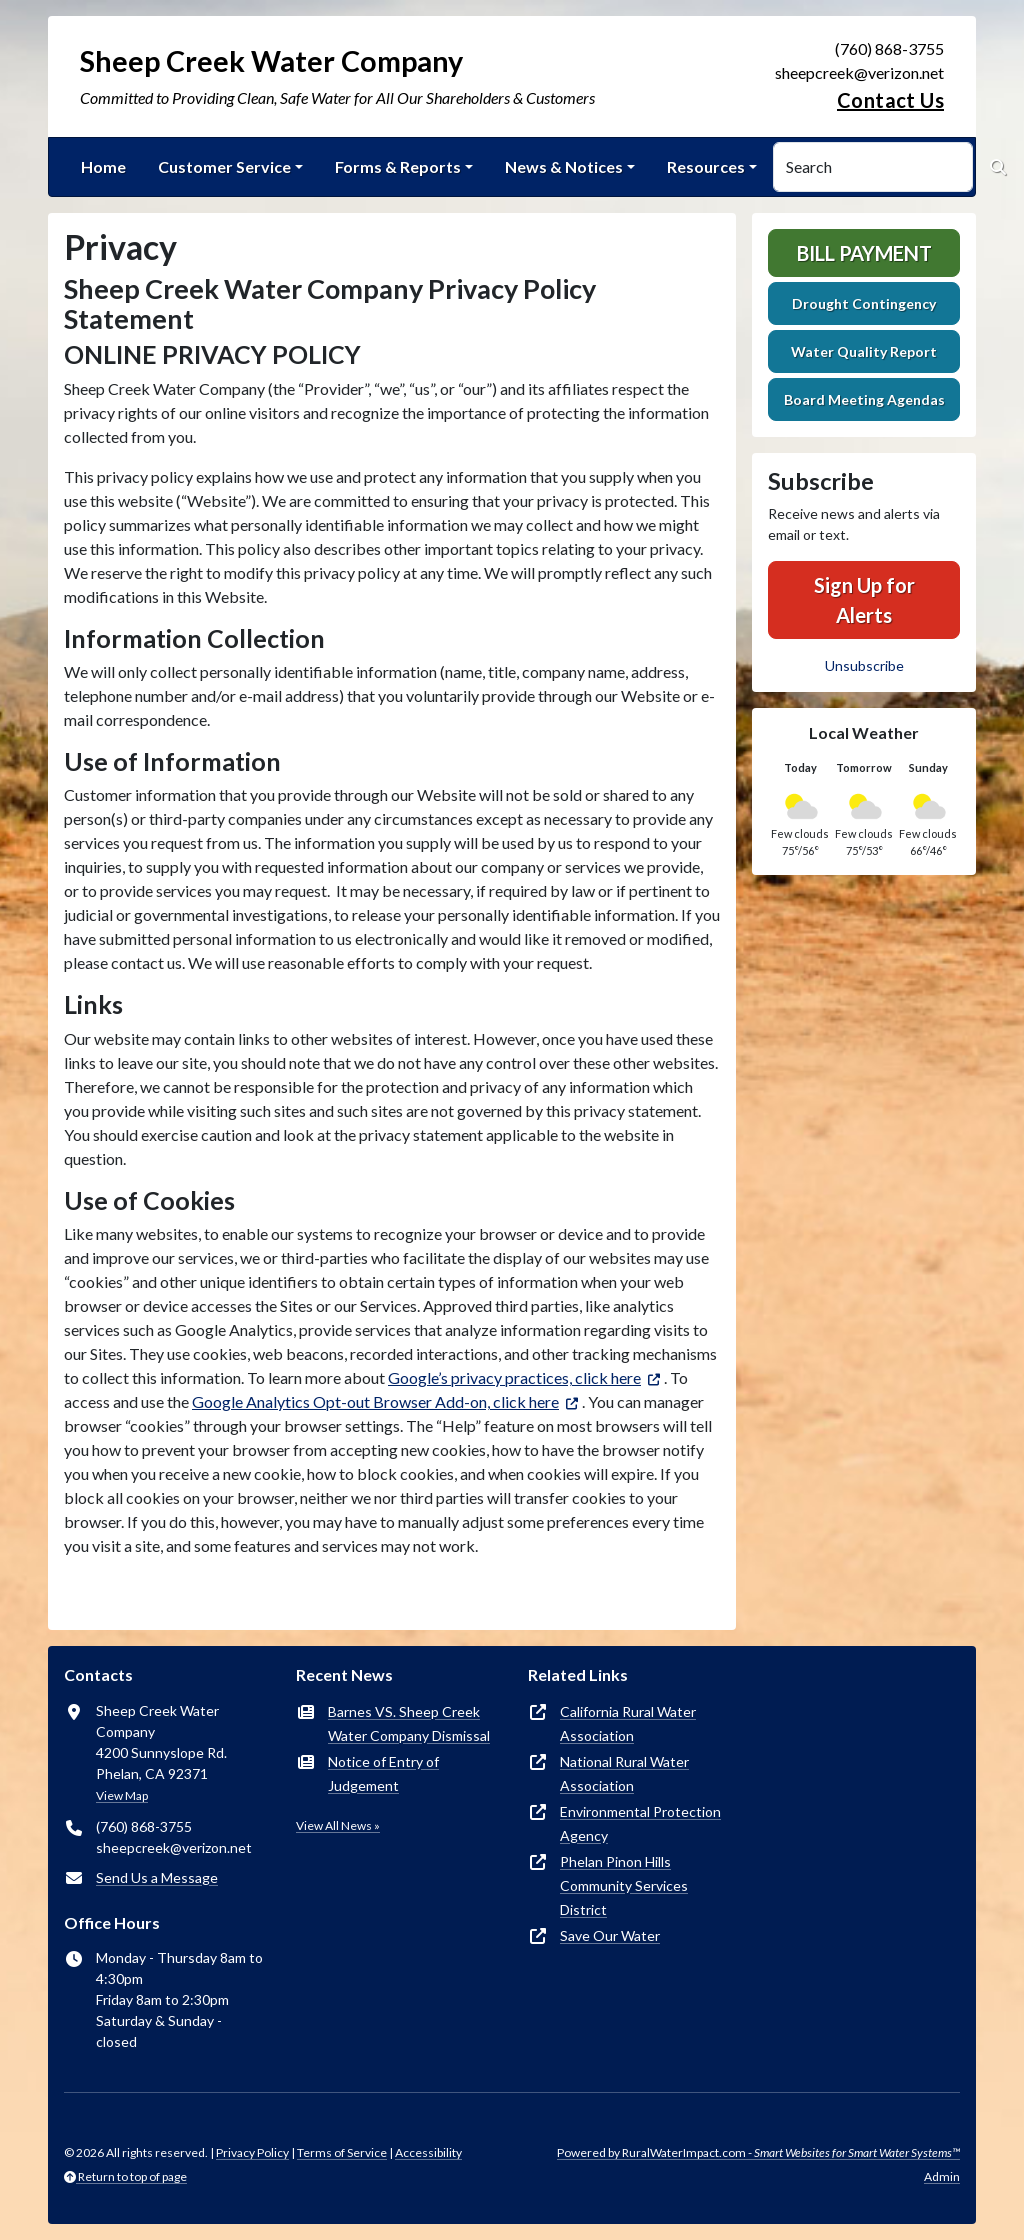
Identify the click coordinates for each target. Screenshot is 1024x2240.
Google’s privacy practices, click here (514, 1377)
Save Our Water (610, 1935)
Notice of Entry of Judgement (383, 1773)
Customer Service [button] (224, 166)
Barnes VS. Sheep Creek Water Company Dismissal (409, 1723)
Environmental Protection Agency (640, 1823)
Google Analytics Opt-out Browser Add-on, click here (375, 1401)
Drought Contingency (864, 303)
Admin (942, 2176)
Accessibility (428, 2152)
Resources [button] (706, 166)
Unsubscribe (864, 665)
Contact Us (890, 100)
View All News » (338, 1825)
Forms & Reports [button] (398, 166)
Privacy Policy (252, 2152)
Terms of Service (342, 2152)
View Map (122, 1795)
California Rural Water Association (628, 1723)
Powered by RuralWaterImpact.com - (758, 2152)
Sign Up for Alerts (864, 600)
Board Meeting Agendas (864, 399)
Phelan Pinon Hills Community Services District (624, 1885)
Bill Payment (864, 253)
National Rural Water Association (624, 1773)
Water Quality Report (864, 351)
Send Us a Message (157, 1877)
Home (103, 166)
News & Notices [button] (564, 166)
